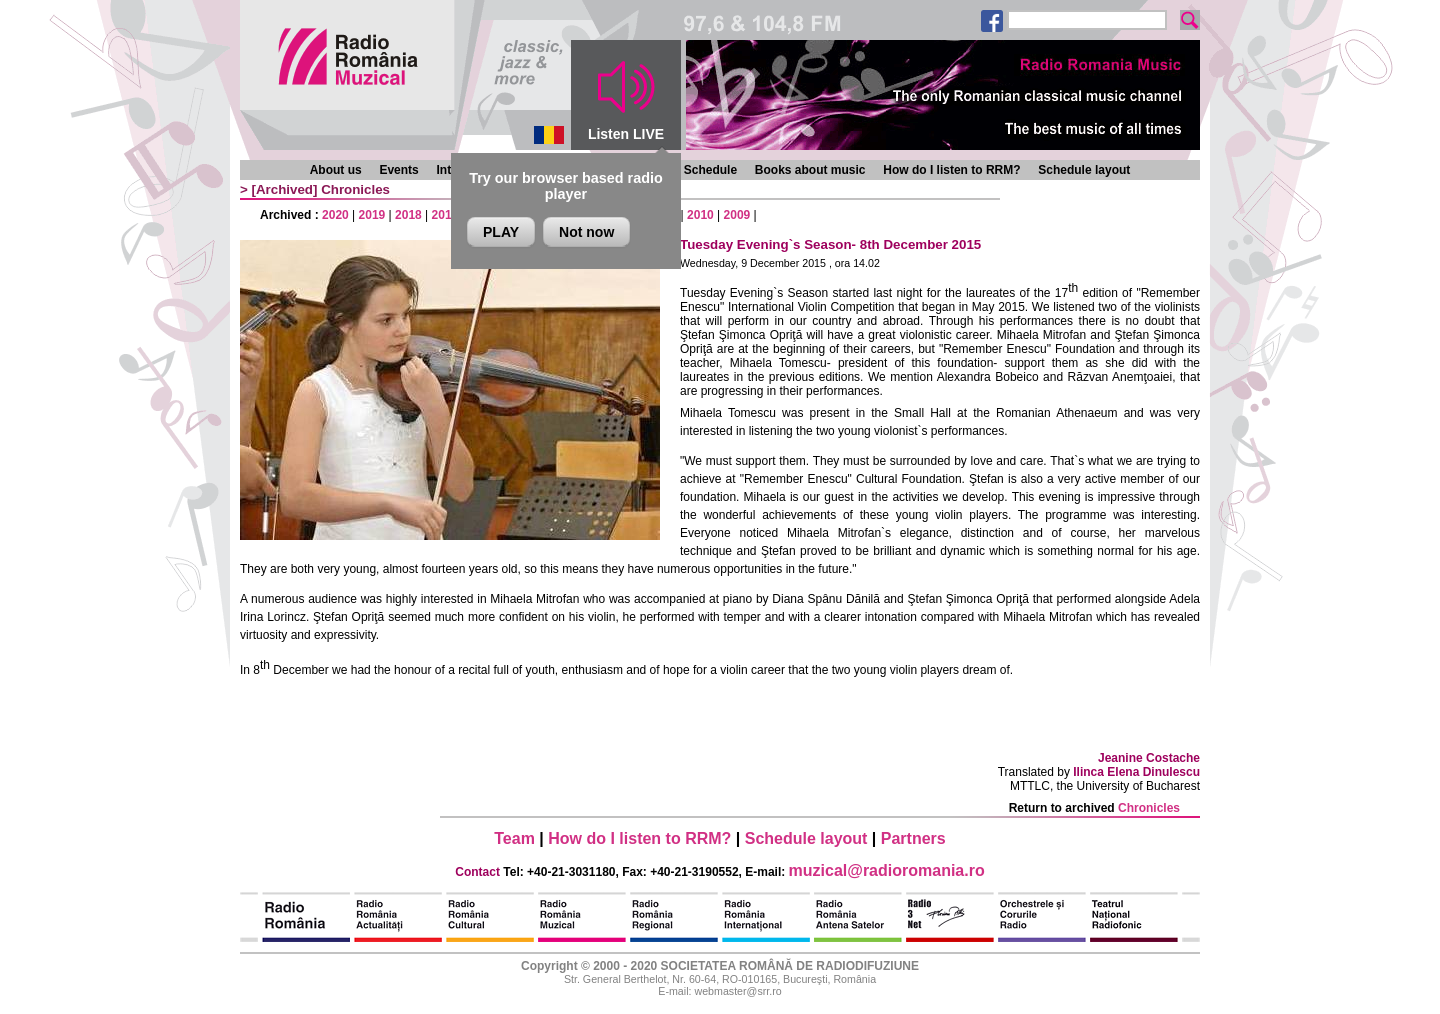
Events (398, 170)
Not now (586, 232)
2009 (737, 215)
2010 (700, 215)
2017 (445, 215)
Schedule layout (1084, 170)
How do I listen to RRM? (951, 170)
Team (514, 838)
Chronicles (355, 189)
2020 (335, 215)
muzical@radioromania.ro (887, 870)
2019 (372, 215)
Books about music (810, 170)
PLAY (501, 232)
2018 (408, 215)
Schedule (710, 170)
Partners (913, 838)
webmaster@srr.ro (737, 991)
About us (336, 170)
